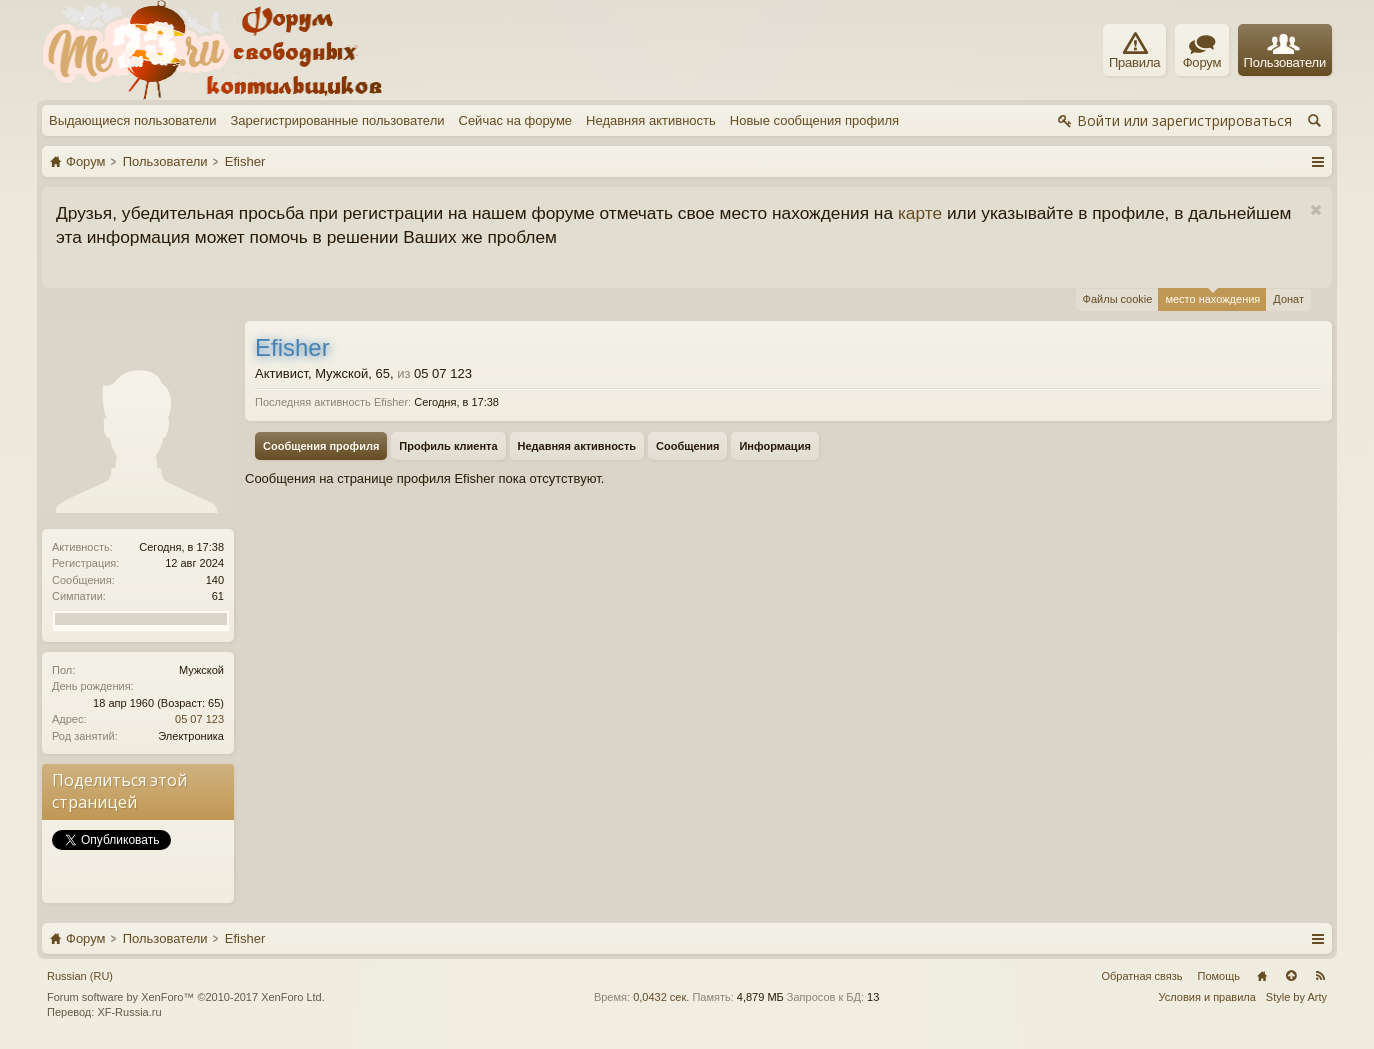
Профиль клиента (448, 446)
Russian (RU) (80, 976)
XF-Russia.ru (129, 1012)
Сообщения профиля (321, 446)
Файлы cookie (1118, 299)
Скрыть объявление (1315, 210)
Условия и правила (1207, 997)
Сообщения (687, 446)
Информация (774, 446)
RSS (1320, 976)
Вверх (1291, 976)
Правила (1134, 51)
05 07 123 (199, 719)
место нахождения (1212, 296)
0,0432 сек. (661, 997)
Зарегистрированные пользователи (337, 120)
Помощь (1219, 976)
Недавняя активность (651, 120)
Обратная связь (1141, 976)
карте (920, 213)
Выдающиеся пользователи (132, 120)
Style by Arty (1296, 997)
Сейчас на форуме (516, 120)
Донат (1288, 299)
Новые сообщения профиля (814, 120)
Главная (1262, 976)
